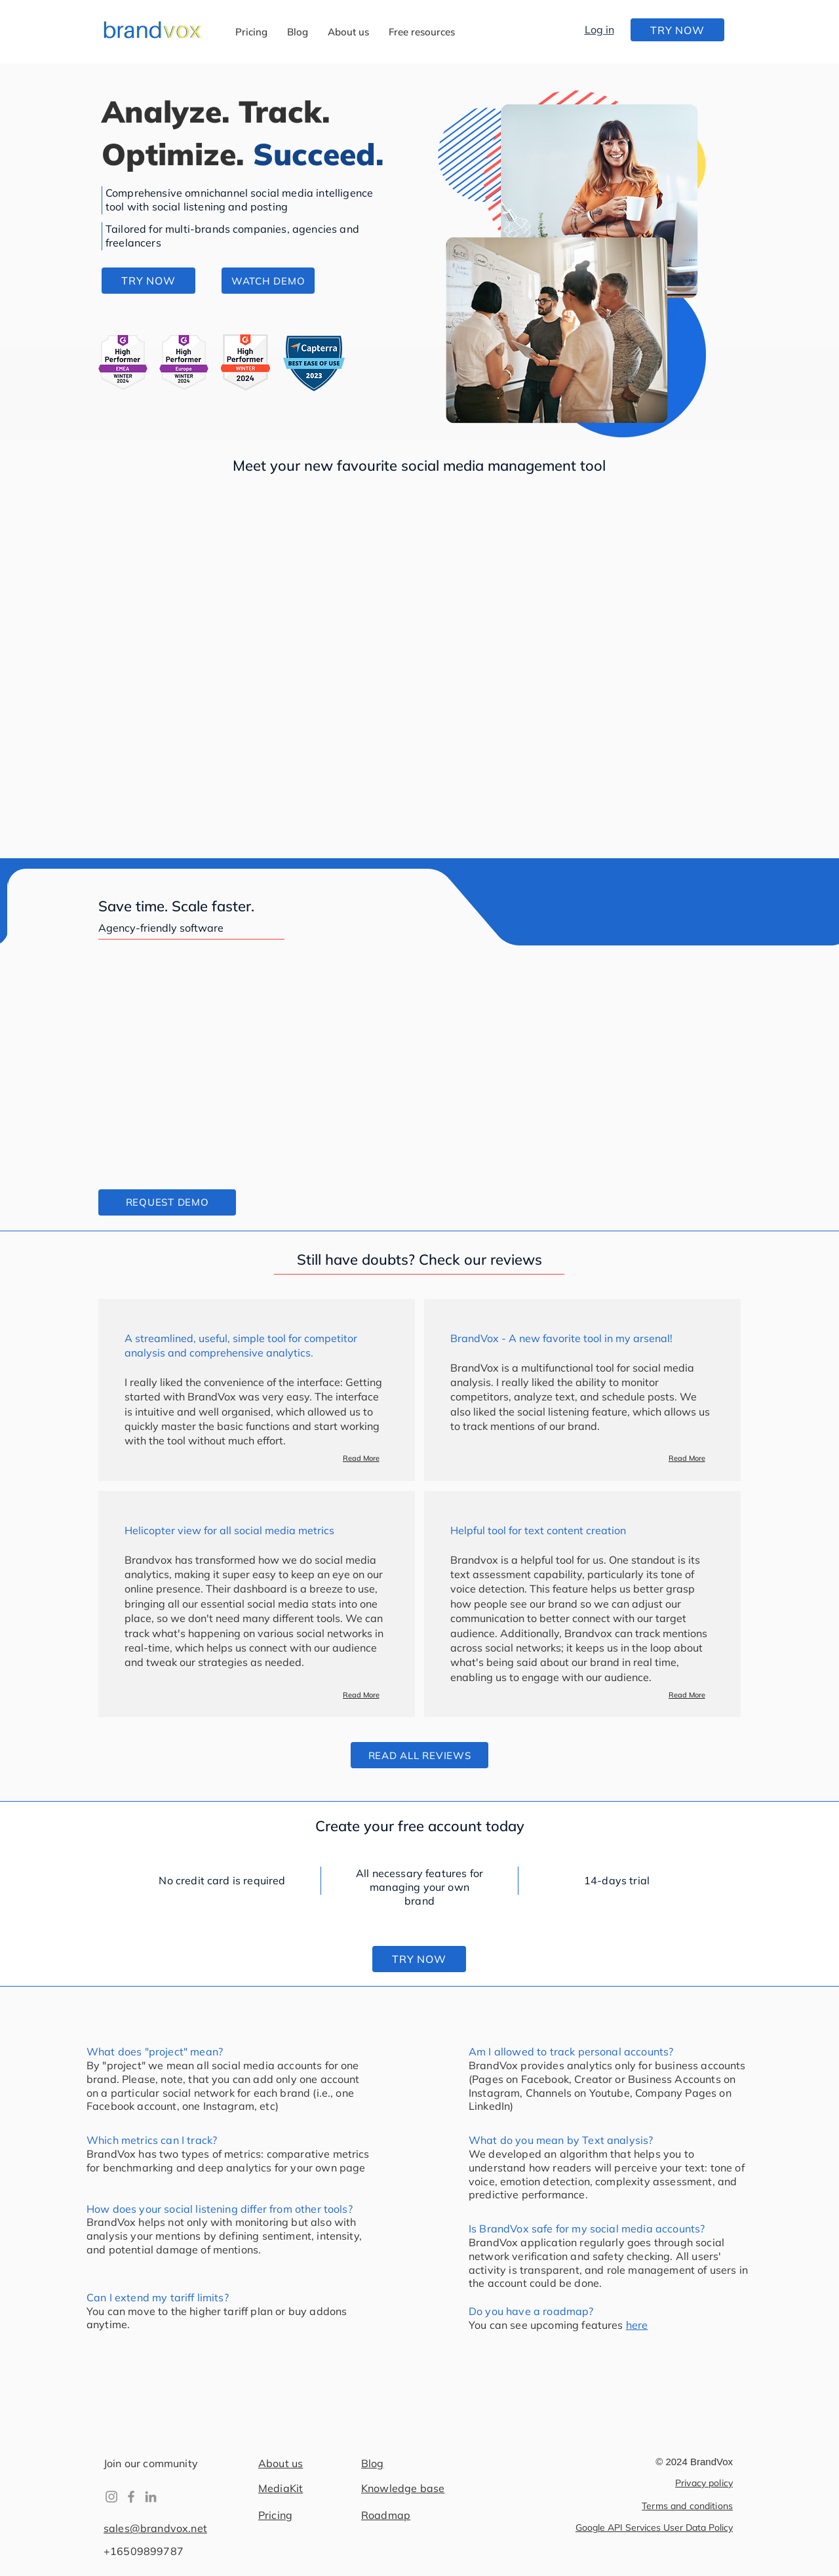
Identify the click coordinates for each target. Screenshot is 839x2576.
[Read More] (360, 1458)
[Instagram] (111, 2497)
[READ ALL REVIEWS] (419, 1755)
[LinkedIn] (151, 2497)
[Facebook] (131, 2497)
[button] (422, 31)
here (637, 2324)
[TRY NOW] (677, 29)
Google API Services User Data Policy (654, 2527)
